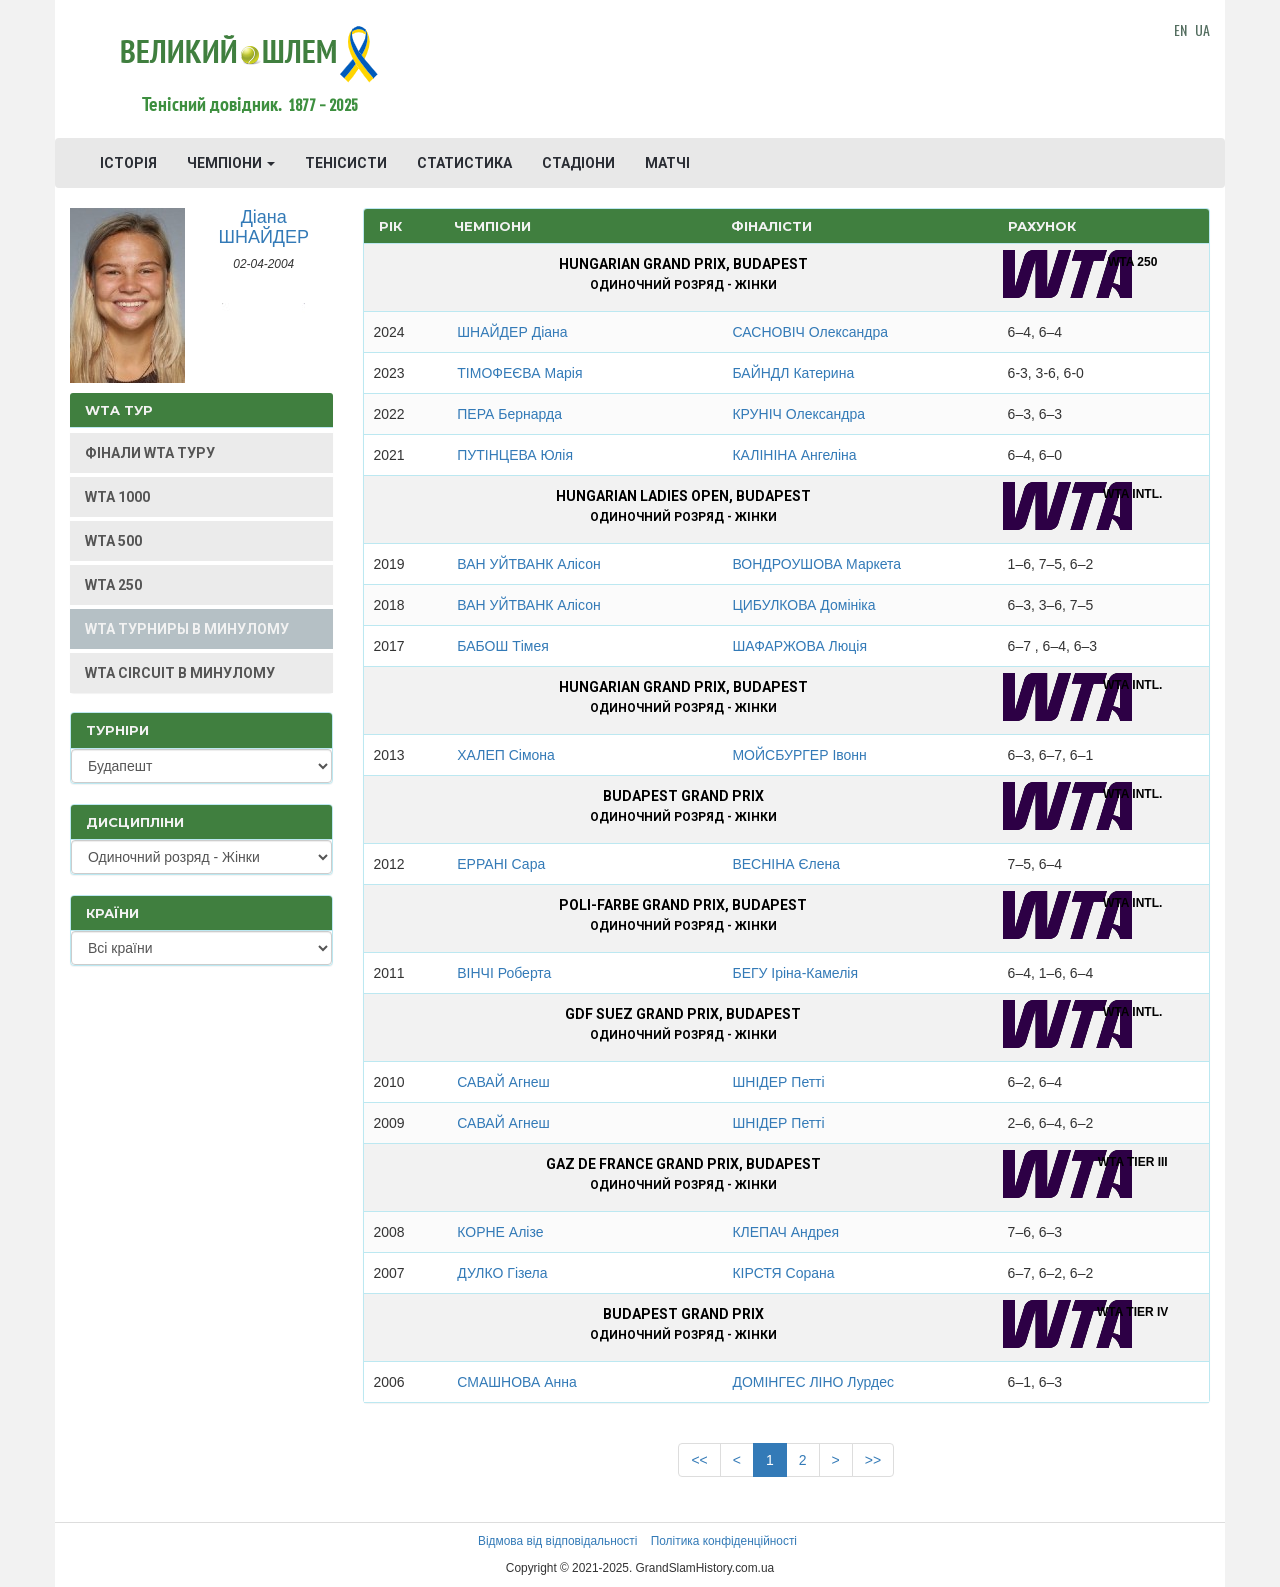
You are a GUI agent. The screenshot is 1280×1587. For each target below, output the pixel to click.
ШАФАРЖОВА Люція (799, 646)
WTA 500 (113, 541)
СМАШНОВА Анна (516, 1382)
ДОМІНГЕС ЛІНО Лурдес (813, 1382)
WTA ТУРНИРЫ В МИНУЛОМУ (187, 629)
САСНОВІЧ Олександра (810, 332)
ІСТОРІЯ (128, 163)
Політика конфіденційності (724, 1541)
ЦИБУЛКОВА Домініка (803, 605)
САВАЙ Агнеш (503, 1082)
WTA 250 (113, 585)
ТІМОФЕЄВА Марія (519, 373)
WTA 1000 (117, 497)
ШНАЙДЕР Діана (512, 332)
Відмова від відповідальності (557, 1541)
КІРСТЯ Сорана (783, 1273)
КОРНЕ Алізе (500, 1232)
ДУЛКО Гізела (502, 1273)
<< (699, 1460)
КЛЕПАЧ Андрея (785, 1232)
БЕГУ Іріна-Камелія (795, 973)
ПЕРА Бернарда (509, 414)
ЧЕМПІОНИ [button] (231, 163)
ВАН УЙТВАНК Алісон (528, 564)
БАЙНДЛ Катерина (793, 373)
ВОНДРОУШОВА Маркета (816, 564)
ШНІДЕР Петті (778, 1082)
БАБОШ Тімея (503, 646)
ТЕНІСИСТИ (346, 163)
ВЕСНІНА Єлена (786, 864)
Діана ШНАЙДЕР (263, 227)
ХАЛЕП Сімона (506, 755)
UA (1202, 29)
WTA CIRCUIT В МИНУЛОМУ (180, 673)
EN (1180, 29)
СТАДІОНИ (578, 163)
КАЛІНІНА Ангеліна (794, 455)
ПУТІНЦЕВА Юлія (515, 455)
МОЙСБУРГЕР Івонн (799, 755)
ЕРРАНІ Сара (501, 864)
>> (873, 1460)
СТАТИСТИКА (464, 163)
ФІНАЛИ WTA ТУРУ (150, 453)
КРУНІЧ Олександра (798, 414)
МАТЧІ (667, 163)
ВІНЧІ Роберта (504, 973)
